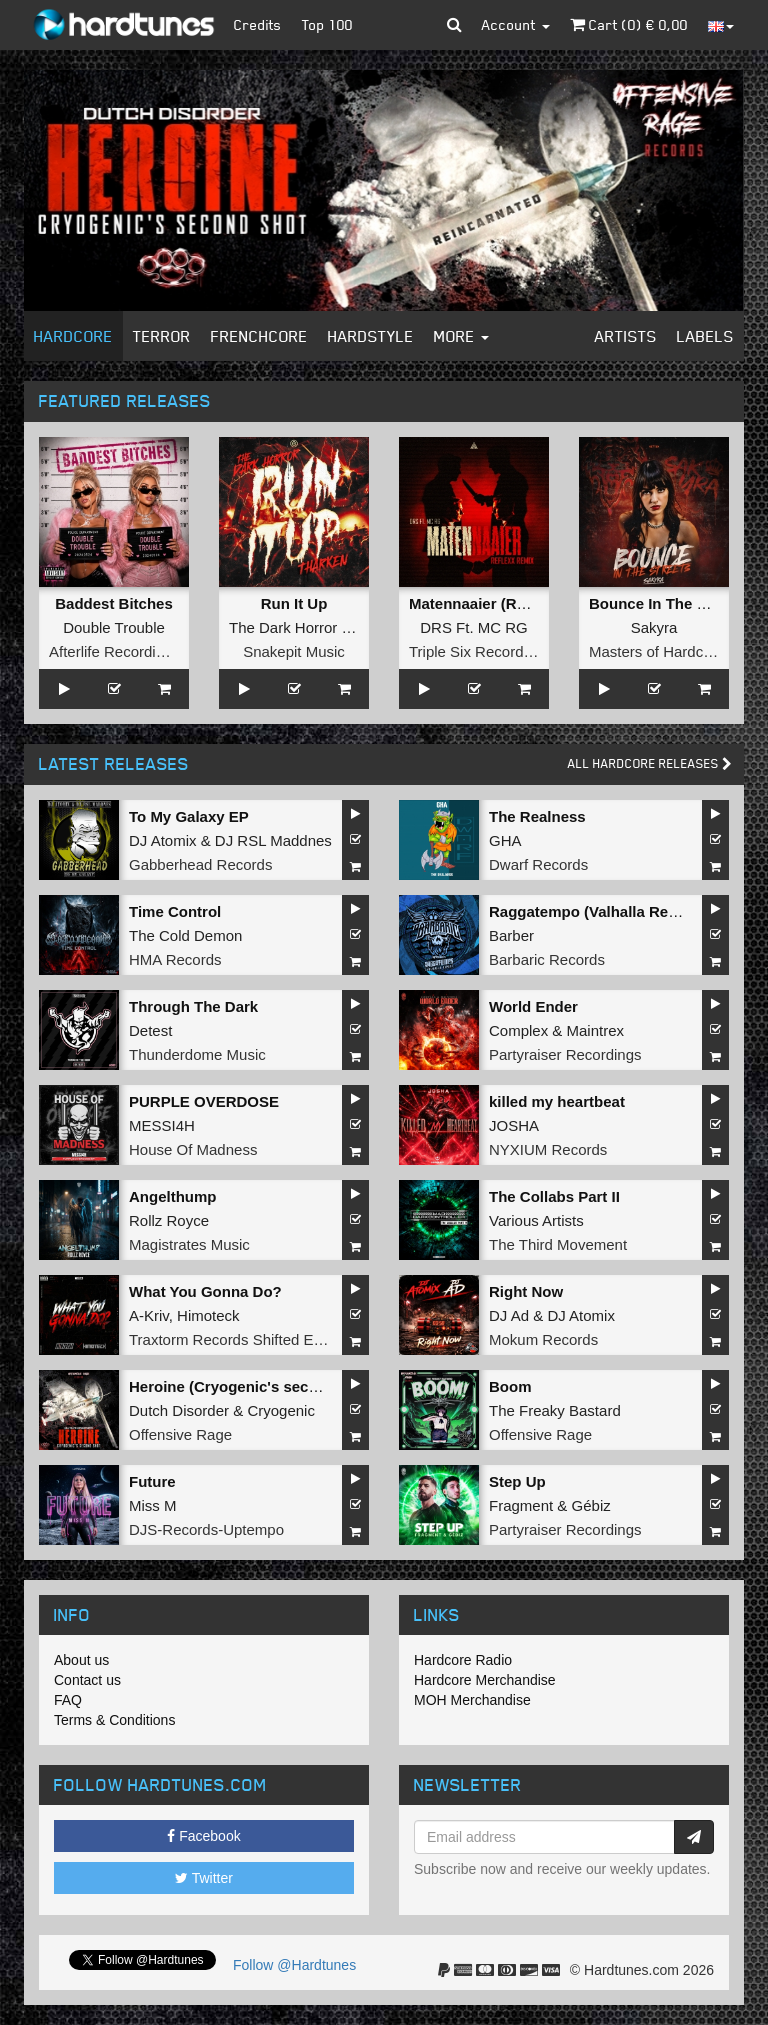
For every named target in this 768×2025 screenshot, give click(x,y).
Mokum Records (543, 1339)
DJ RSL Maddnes (273, 840)
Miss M (153, 1505)
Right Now (526, 1291)
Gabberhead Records (200, 864)
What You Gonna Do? (205, 1291)
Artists (626, 336)
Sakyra (654, 627)
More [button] (461, 336)
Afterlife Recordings (114, 651)
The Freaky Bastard (555, 1410)
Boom (510, 1386)
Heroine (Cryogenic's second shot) (253, 1386)
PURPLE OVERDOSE (204, 1101)
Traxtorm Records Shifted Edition (239, 1339)
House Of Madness (193, 1149)
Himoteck (208, 1315)
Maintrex (596, 1030)
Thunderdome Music (197, 1054)
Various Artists (536, 1220)
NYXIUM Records (548, 1149)
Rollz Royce (169, 1220)
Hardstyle (371, 336)
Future (152, 1481)
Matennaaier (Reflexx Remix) (511, 603)
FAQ (68, 1700)
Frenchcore (259, 336)
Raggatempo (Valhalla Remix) (594, 911)
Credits (258, 24)
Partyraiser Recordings (565, 1054)
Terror (162, 336)
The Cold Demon (185, 935)
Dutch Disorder (179, 1410)
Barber (511, 935)
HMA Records (175, 959)
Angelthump (173, 1196)
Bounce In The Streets (668, 603)
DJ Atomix (163, 840)
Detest (150, 1030)
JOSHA (514, 1125)
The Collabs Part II (554, 1196)
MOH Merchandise (472, 1700)
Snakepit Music (294, 651)
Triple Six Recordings (480, 651)
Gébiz (591, 1505)
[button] (454, 25)
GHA (505, 840)
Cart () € (629, 24)
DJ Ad (509, 1315)
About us (81, 1660)
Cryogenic (281, 1410)
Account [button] (516, 24)
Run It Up (294, 603)
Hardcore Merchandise (485, 1680)
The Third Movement (558, 1244)
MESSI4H (162, 1125)
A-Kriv (149, 1315)
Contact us (87, 1680)
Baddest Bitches (114, 603)
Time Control (175, 911)
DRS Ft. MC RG (474, 627)
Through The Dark (193, 1006)
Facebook (203, 1836)
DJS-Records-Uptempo (206, 1529)
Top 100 (327, 24)
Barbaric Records (547, 959)
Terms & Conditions (114, 1720)
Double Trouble (114, 627)
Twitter (204, 1878)
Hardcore (73, 336)
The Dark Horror (283, 627)
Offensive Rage (180, 1434)
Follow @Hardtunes (294, 1965)
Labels (705, 336)
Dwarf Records (538, 864)
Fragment (521, 1505)
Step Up (517, 1481)
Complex (518, 1030)
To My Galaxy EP (189, 816)
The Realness (537, 816)
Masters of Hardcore (657, 651)
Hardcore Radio (463, 1660)
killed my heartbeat (557, 1101)
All (650, 763)
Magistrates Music (189, 1244)
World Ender (533, 1006)
